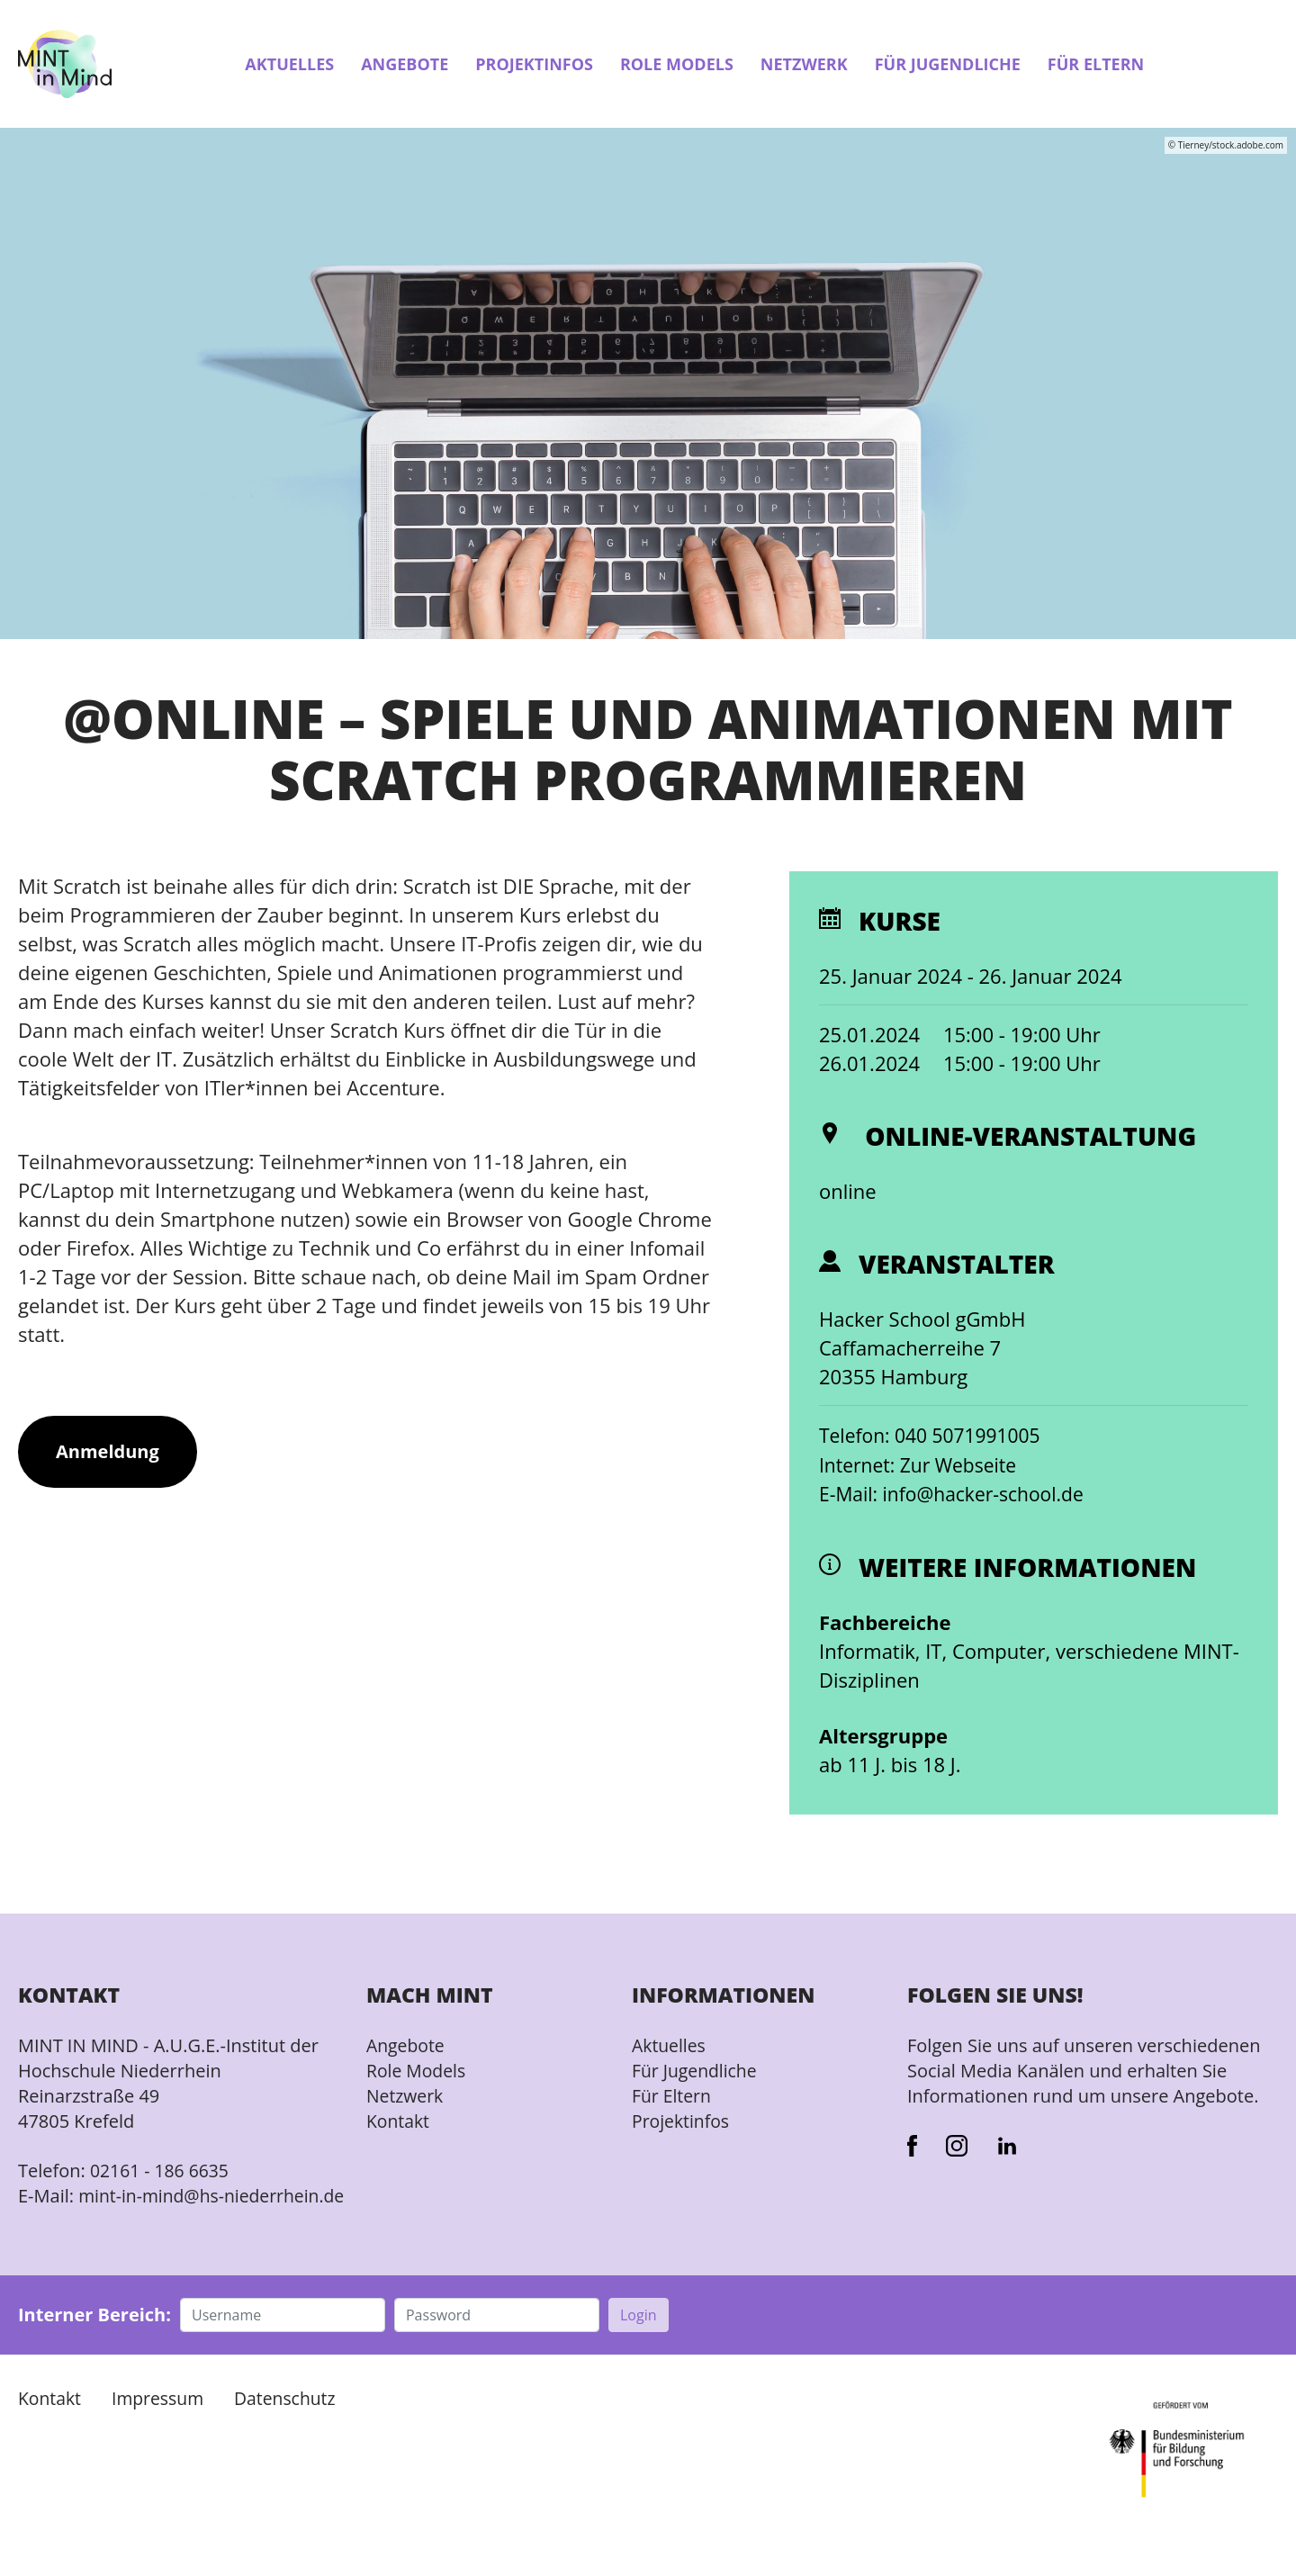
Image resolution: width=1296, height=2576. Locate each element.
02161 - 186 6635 (161, 2170)
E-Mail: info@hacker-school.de (957, 1494)
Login (638, 2340)
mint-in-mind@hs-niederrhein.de (124, 2208)
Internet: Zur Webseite (922, 1465)
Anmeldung (107, 1453)
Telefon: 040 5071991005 (934, 1436)
